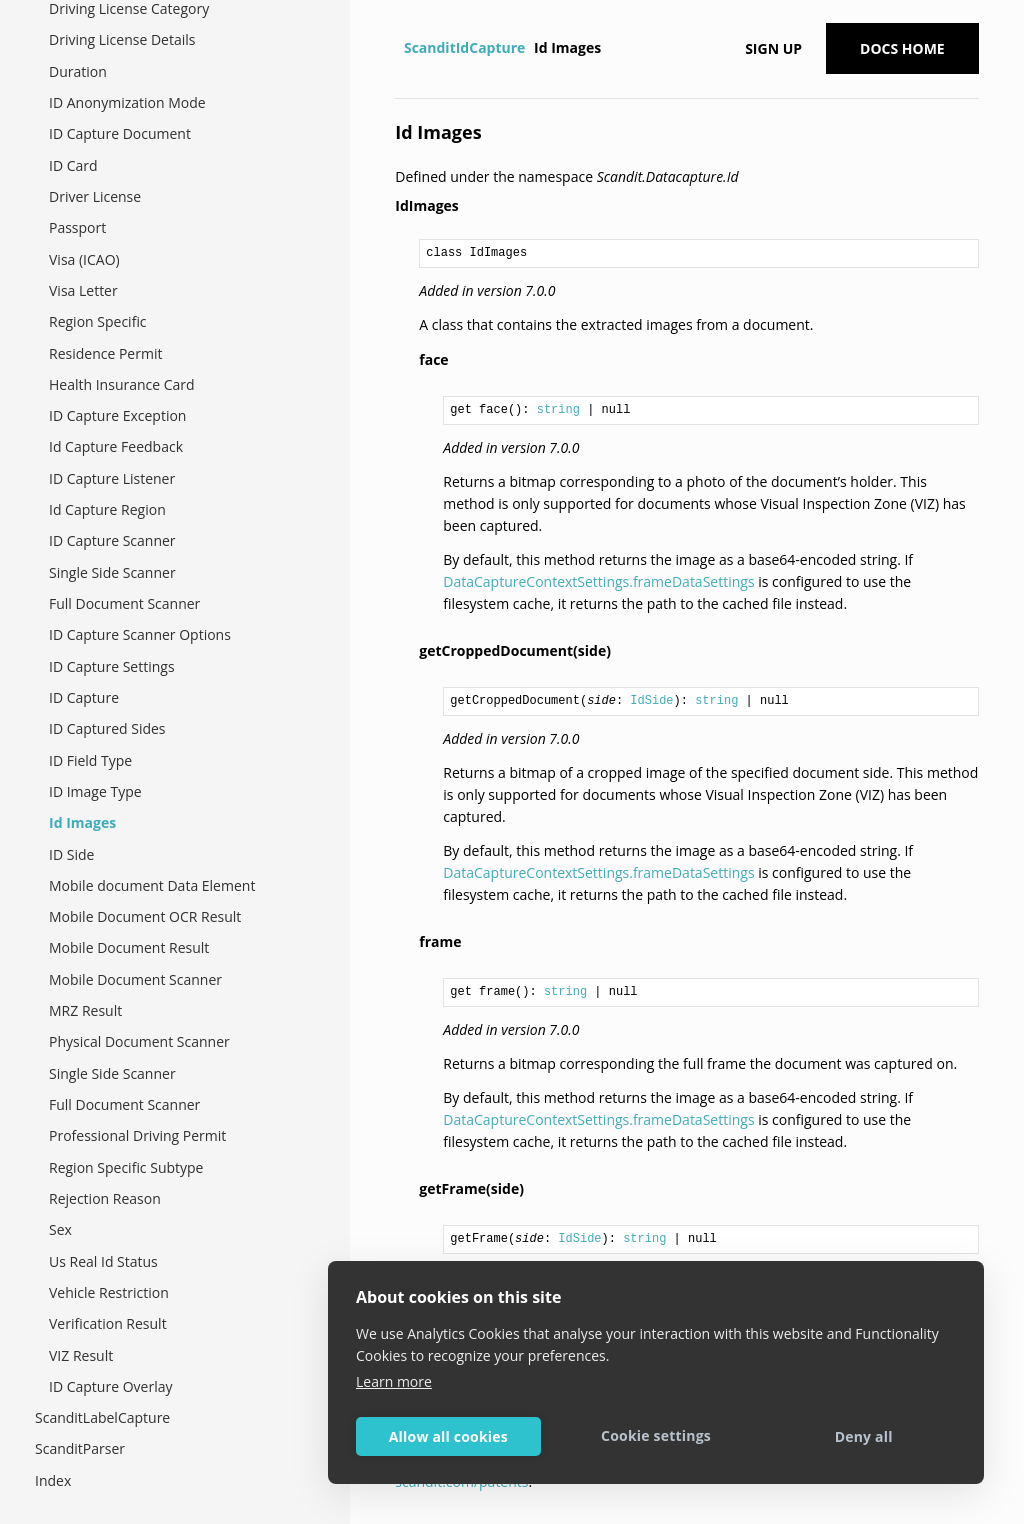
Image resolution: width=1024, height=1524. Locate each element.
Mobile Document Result (129, 947)
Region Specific (98, 321)
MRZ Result (85, 1010)
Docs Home (902, 48)
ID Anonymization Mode (127, 102)
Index (53, 1480)
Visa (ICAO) (84, 259)
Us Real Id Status (103, 1261)
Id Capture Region (107, 509)
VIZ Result (81, 1355)
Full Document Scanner (124, 603)
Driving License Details (122, 39)
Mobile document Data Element (152, 885)
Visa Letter (83, 290)
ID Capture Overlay (110, 1386)
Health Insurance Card (122, 384)
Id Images (82, 822)
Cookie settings (656, 1435)
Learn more (394, 1381)
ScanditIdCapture (464, 47)
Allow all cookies (448, 1436)
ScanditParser (80, 1448)
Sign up (773, 48)
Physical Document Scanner (139, 1041)
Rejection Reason (105, 1198)
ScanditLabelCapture (102, 1417)
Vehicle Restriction (109, 1292)
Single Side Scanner (112, 572)
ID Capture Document (120, 133)
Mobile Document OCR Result (145, 916)
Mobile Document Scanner (135, 979)
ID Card (73, 165)
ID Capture (84, 697)
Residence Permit (105, 353)
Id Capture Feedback (116, 446)
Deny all (864, 1436)
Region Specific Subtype (126, 1167)
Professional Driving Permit (137, 1135)
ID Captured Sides (107, 728)
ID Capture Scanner (112, 540)
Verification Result (108, 1323)
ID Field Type (90, 760)
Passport (77, 227)
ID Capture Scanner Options (140, 634)
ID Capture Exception (117, 415)
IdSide (651, 701)
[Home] (397, 48)
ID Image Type (95, 791)
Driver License (95, 196)
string (558, 410)
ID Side (71, 854)
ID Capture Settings (112, 666)
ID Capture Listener (112, 478)
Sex (60, 1229)
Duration (78, 71)
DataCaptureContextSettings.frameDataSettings (598, 581)
